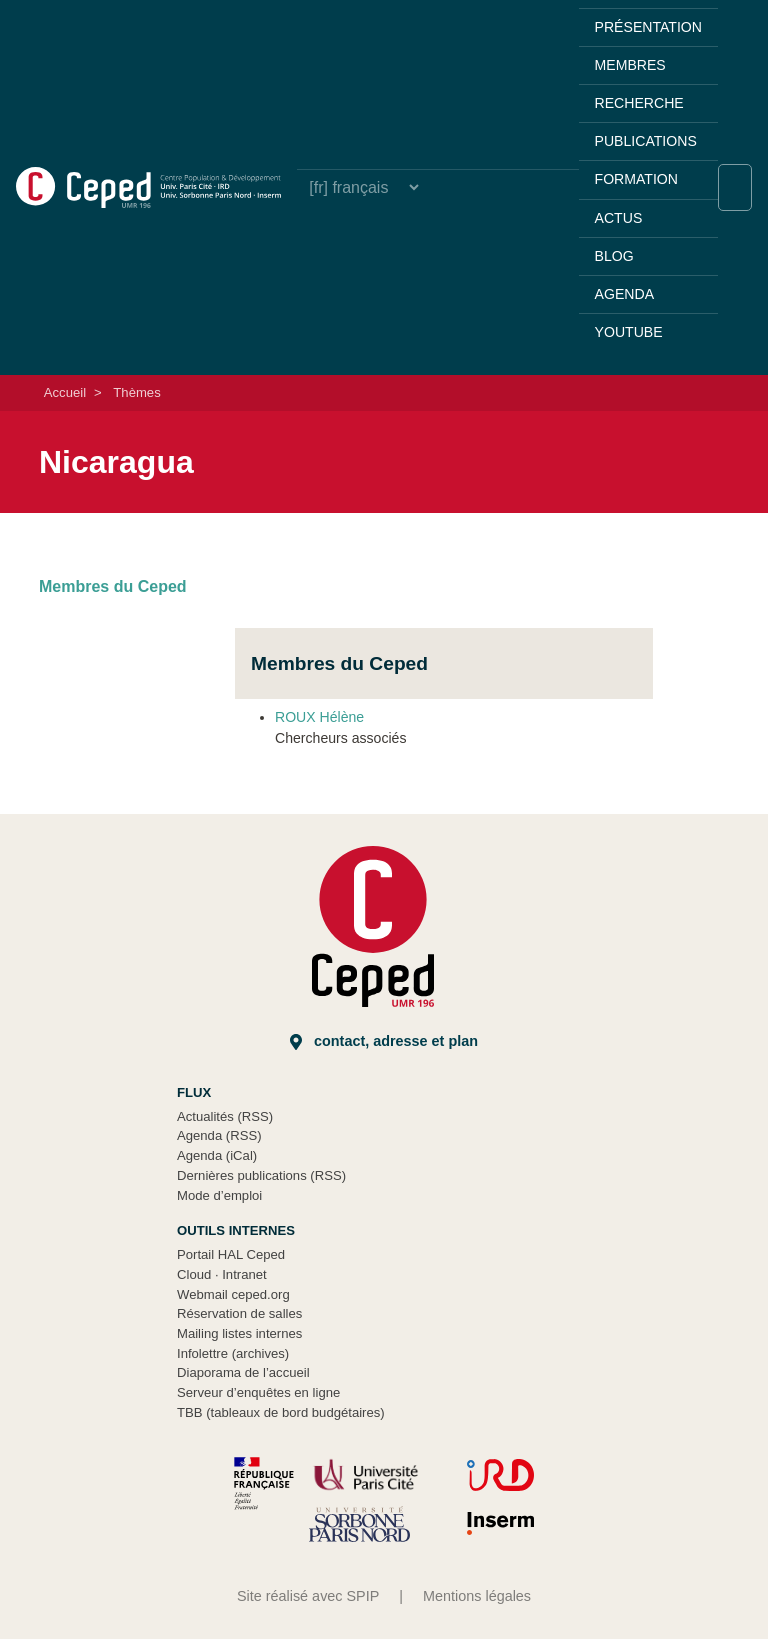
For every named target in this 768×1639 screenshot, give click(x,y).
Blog (614, 256)
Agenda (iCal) (217, 1155)
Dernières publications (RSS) (261, 1175)
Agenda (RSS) (219, 1135)
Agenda (624, 294)
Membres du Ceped (113, 586)
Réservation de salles (239, 1313)
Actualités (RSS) (225, 1116)
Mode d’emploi (219, 1195)
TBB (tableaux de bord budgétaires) (281, 1412)
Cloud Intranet (222, 1274)
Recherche (639, 103)
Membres (630, 65)
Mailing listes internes (239, 1333)
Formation (636, 179)
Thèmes (136, 392)
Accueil (65, 392)
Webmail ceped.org (233, 1294)
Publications (646, 141)
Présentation (648, 27)
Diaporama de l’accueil (243, 1372)
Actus (619, 218)
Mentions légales (477, 1596)
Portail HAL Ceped (231, 1254)
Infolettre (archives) (233, 1353)
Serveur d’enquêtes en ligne (258, 1392)
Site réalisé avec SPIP (308, 1596)
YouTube (629, 332)
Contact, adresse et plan (384, 1041)
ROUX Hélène (319, 717)
